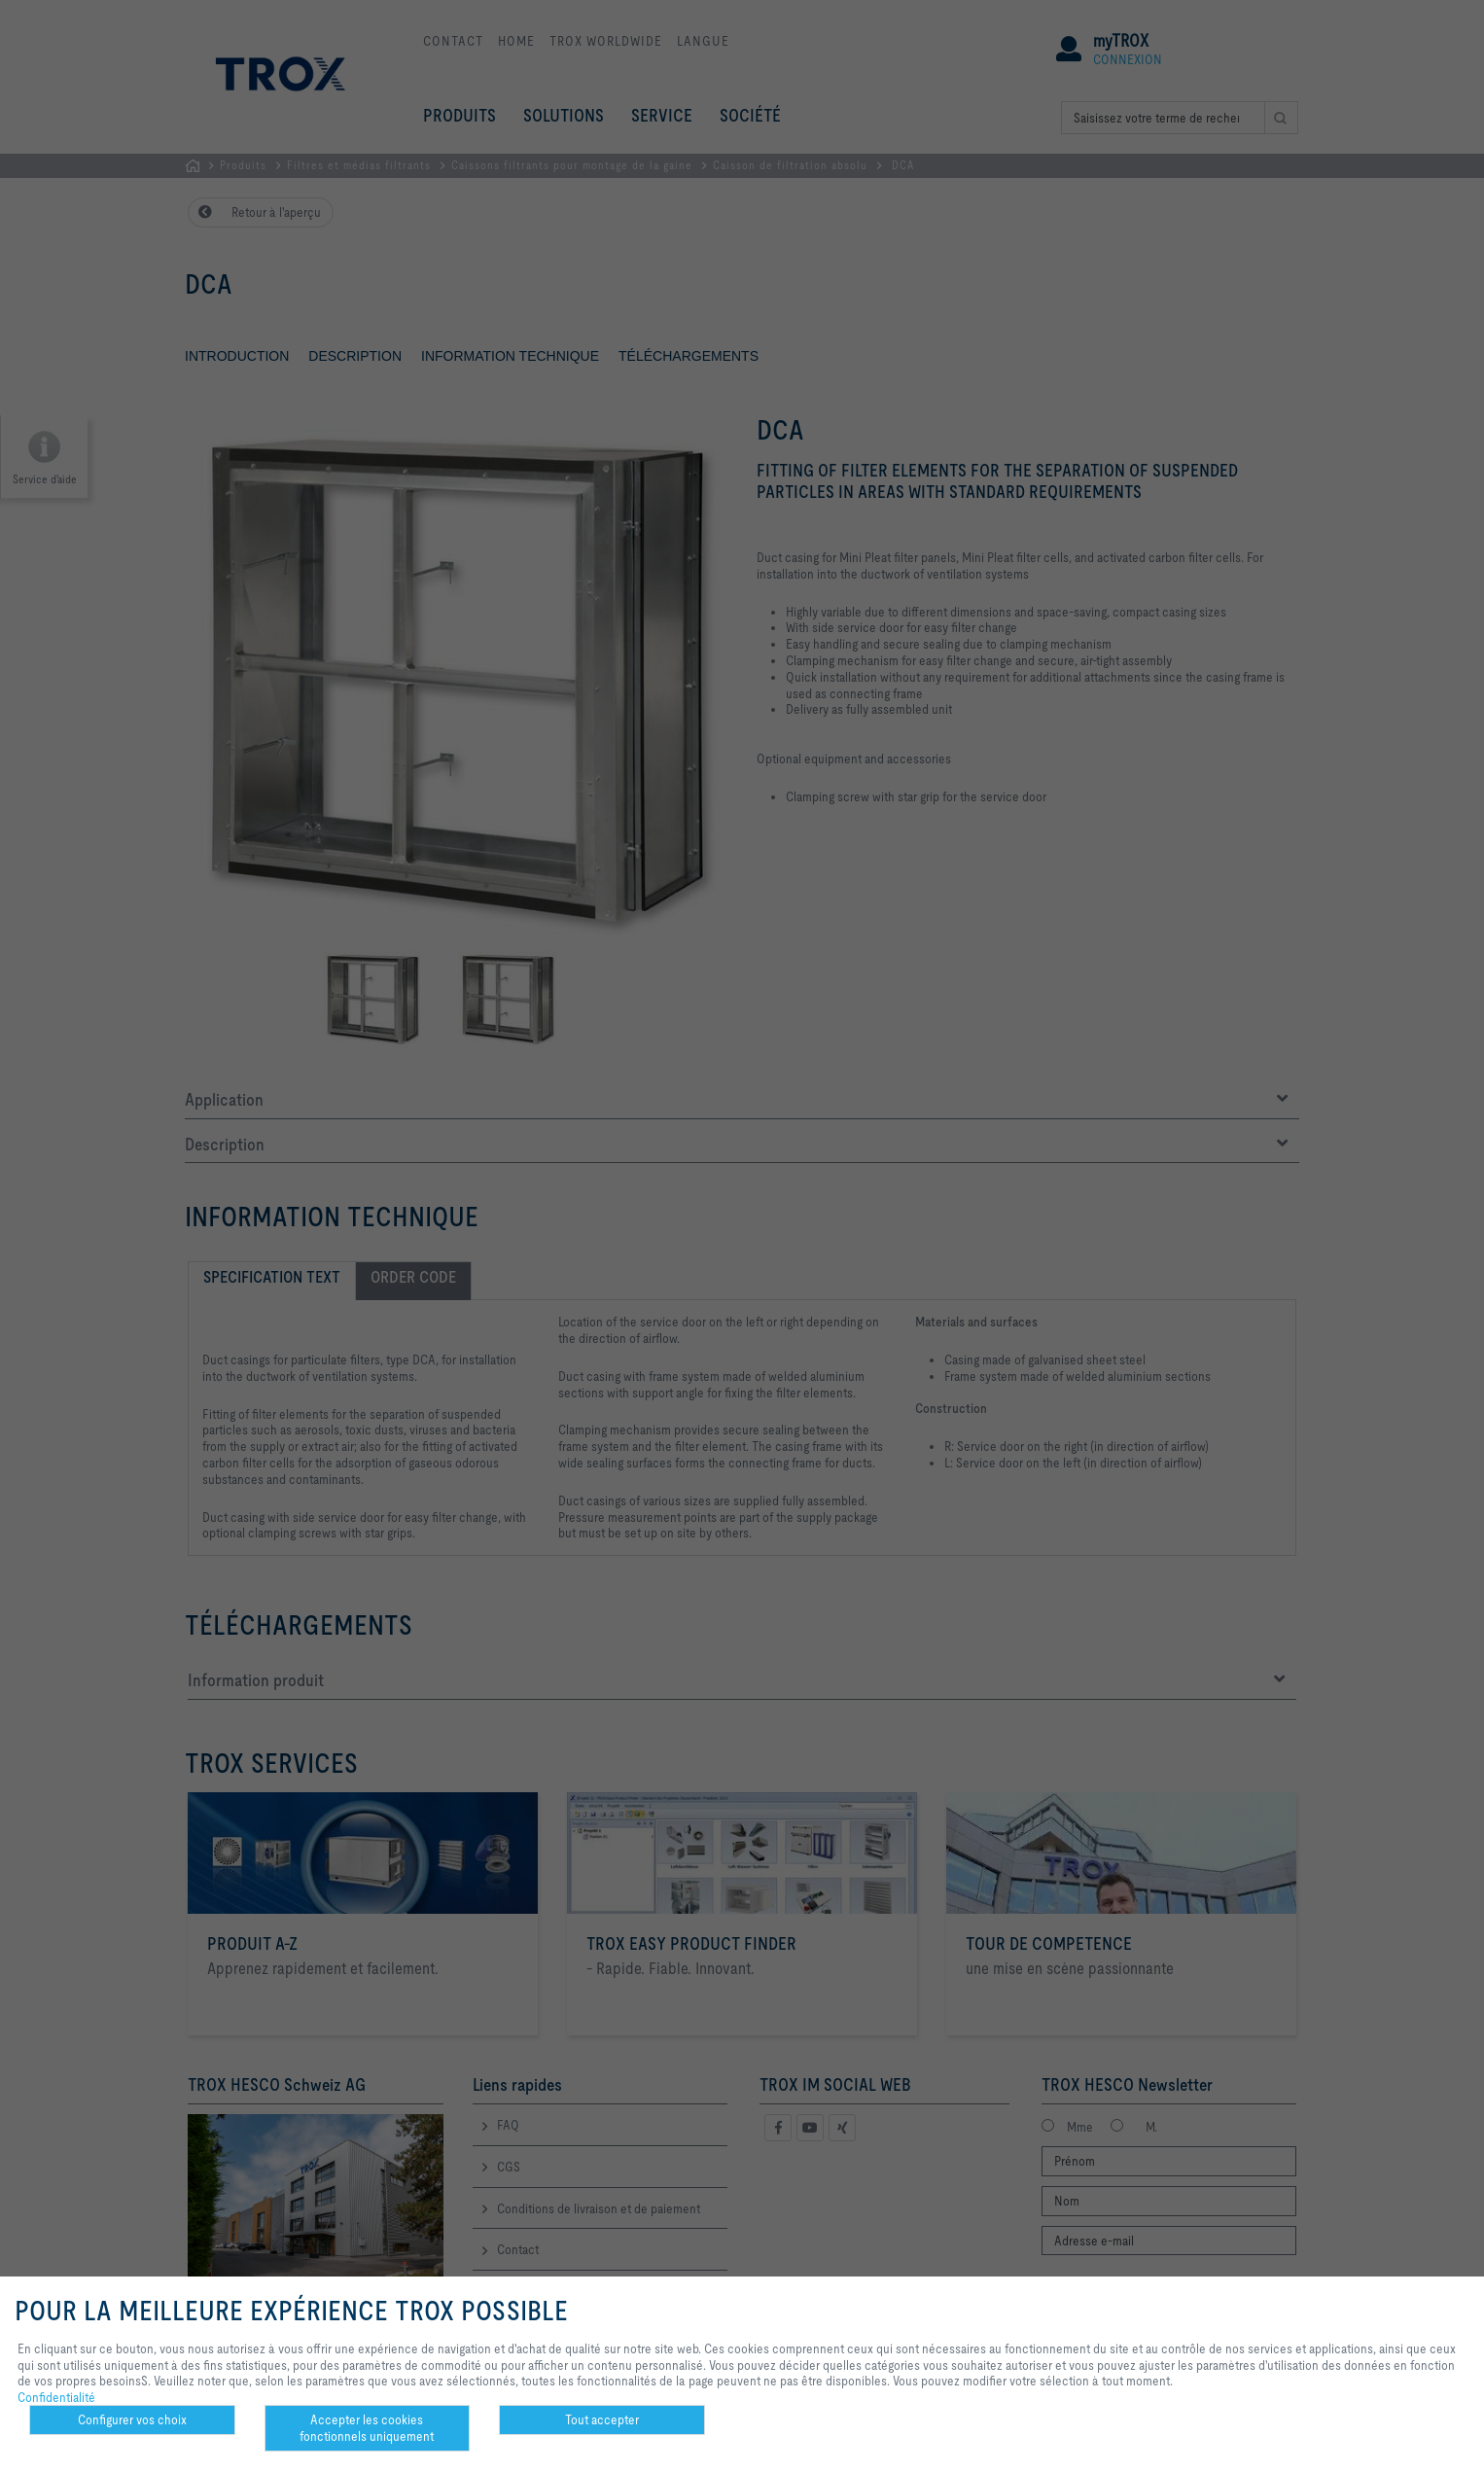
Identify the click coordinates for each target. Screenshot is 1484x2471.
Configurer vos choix (132, 2419)
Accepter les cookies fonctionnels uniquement (367, 2428)
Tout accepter (602, 2419)
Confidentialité (56, 2397)
